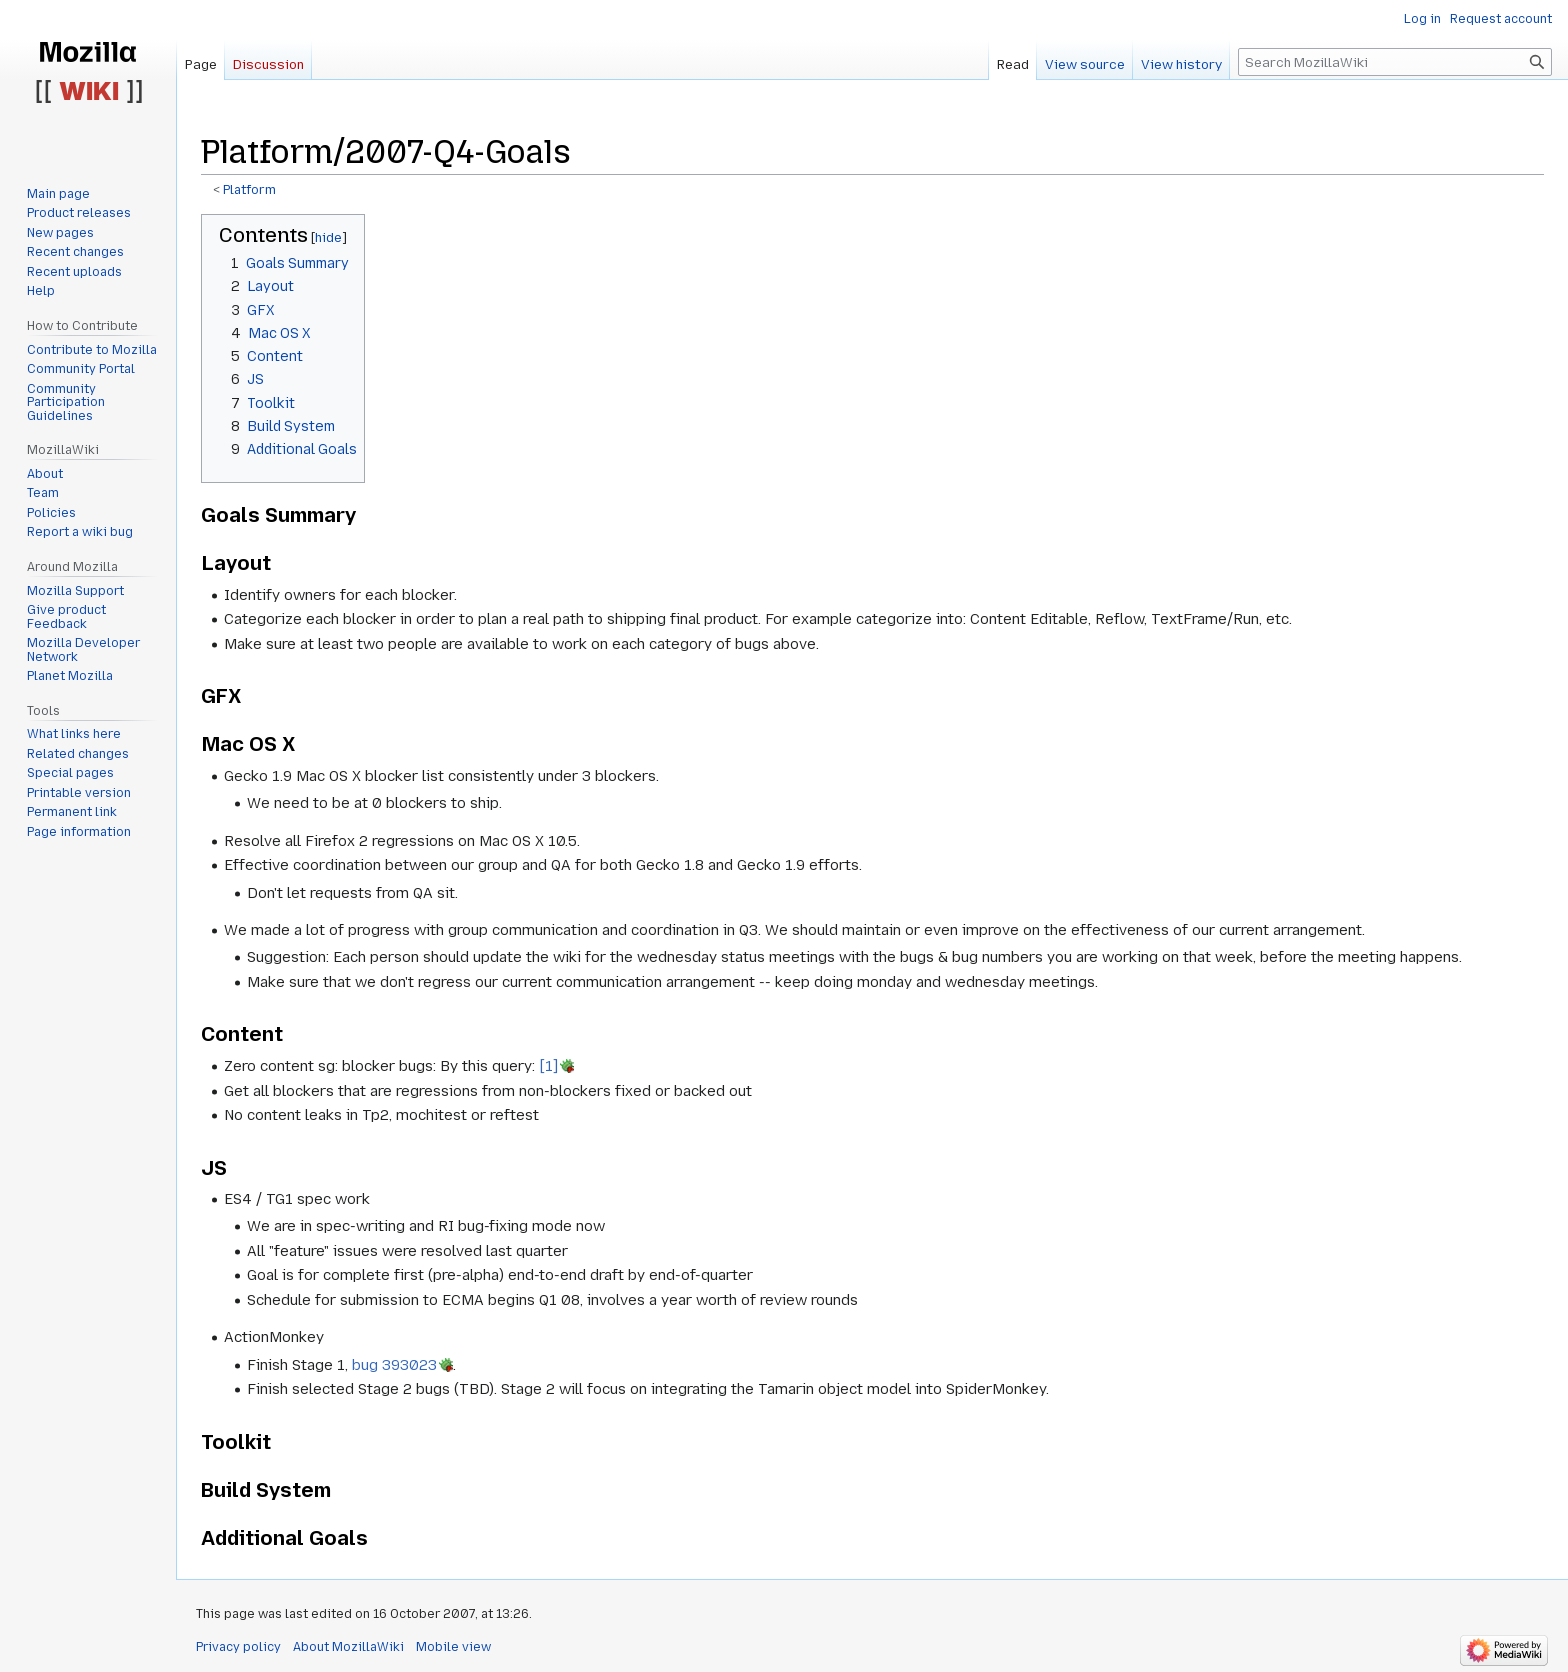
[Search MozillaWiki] (1395, 62)
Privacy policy (238, 1647)
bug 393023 (394, 1365)
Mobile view (453, 1647)
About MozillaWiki (348, 1647)
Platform (249, 190)
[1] (548, 1066)
